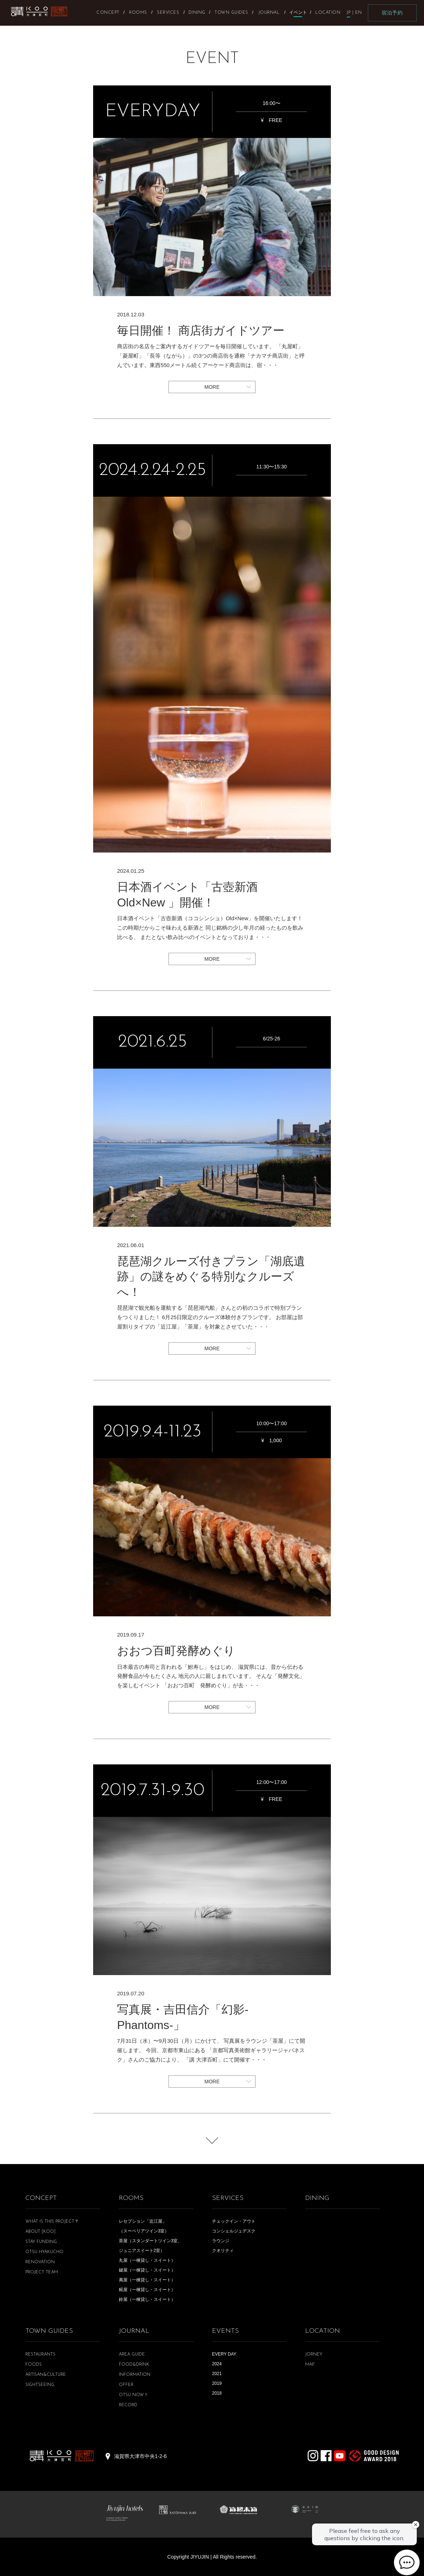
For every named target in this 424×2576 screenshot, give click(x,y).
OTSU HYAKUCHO (44, 2252)
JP (348, 12)
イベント (298, 12)
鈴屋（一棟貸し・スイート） (147, 2299)
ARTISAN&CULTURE (45, 2375)
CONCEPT (41, 2198)
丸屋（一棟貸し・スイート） (147, 2260)
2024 (217, 2363)
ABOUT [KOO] (40, 2232)
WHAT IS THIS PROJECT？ (52, 2221)
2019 (217, 2383)
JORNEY (313, 2354)
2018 (217, 2393)
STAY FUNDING (41, 2242)
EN (358, 12)
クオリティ (223, 2250)
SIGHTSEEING (39, 2385)
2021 (217, 2373)
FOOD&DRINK (134, 2364)
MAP (309, 2364)
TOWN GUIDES (49, 2331)
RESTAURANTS (40, 2354)
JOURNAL (134, 2331)
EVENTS (225, 2331)
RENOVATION (40, 2262)
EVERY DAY (224, 2354)
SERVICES (228, 2198)
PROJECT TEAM (41, 2272)
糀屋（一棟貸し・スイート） (147, 2289)
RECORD (128, 2405)
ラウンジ (220, 2240)
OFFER (126, 2385)
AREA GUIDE (132, 2354)
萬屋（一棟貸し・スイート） (147, 2279)
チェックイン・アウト (233, 2221)
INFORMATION (134, 2375)
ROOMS (131, 2198)
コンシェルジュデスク (233, 2231)
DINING (317, 2198)
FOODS (33, 2364)
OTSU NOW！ (133, 2395)
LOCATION (322, 2331)
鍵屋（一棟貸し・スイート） (147, 2270)
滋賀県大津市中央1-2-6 (140, 2456)
